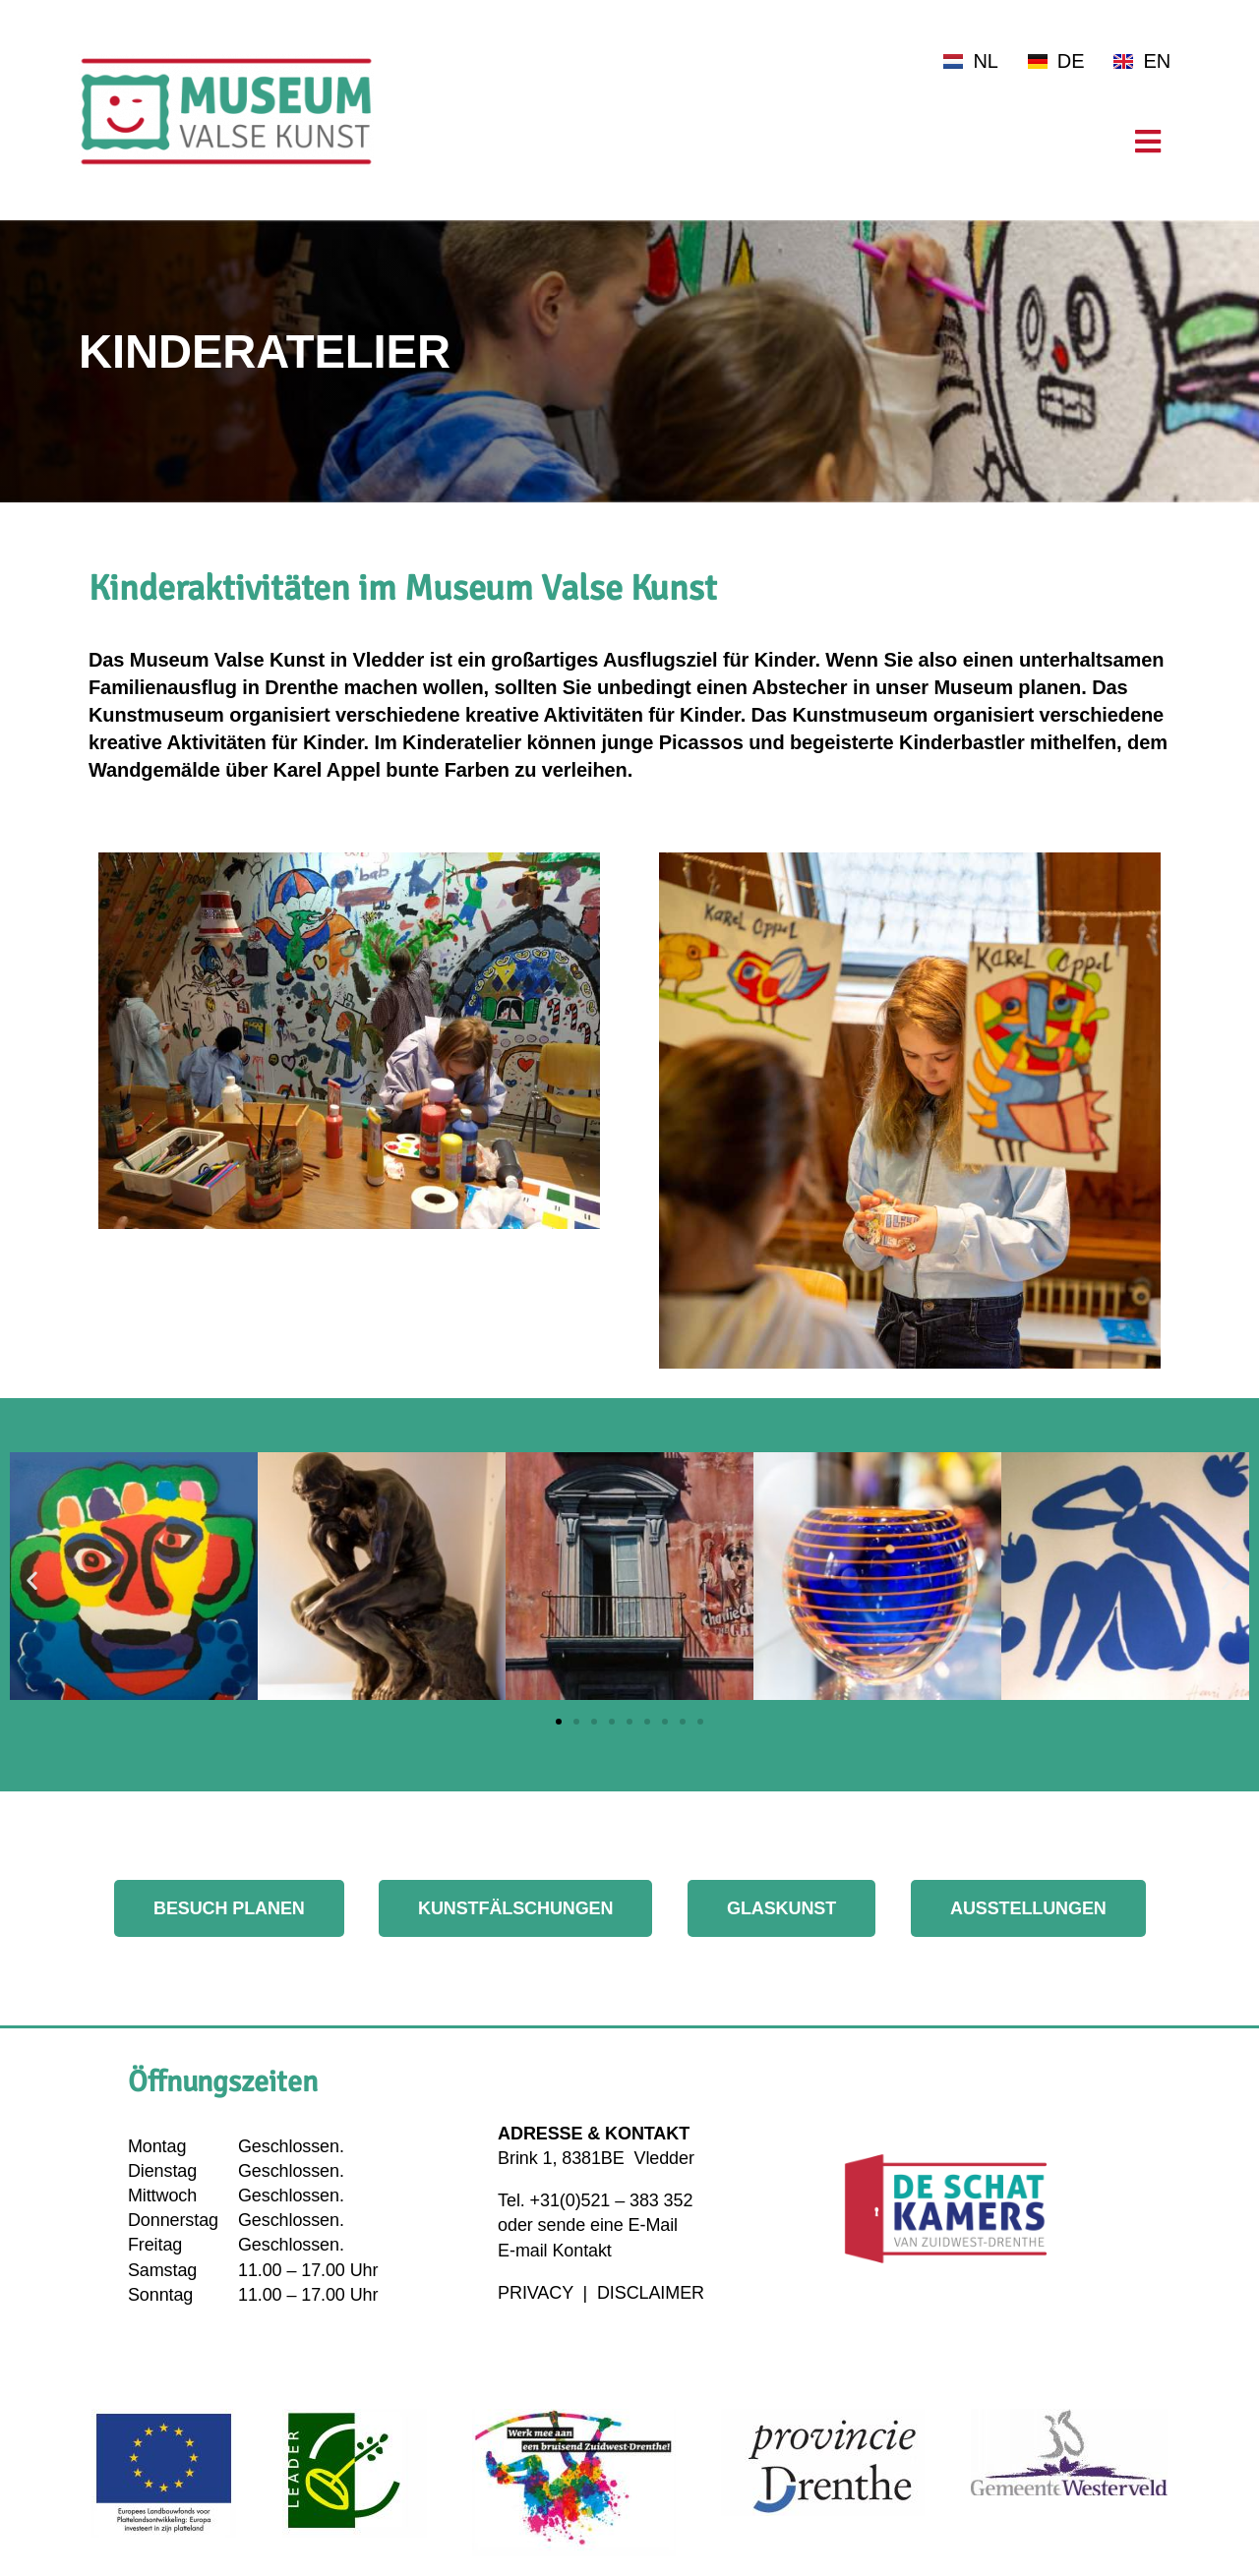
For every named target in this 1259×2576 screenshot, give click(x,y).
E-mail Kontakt (555, 2250)
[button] (32, 1579)
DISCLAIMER (650, 2293)
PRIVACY (538, 2293)
